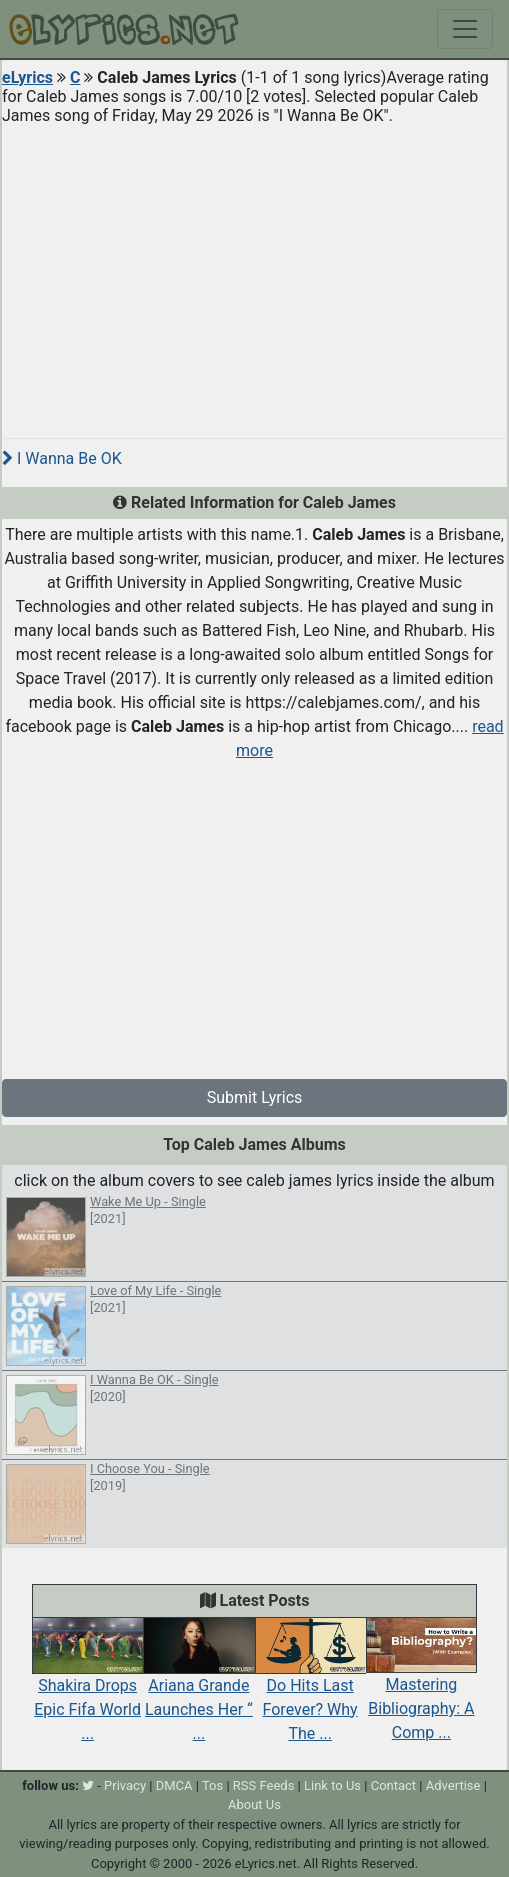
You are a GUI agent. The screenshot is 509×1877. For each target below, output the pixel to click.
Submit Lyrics (255, 1097)
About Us (254, 1804)
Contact (393, 1785)
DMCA (174, 1785)
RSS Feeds (264, 1785)
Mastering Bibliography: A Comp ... (421, 1688)
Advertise (453, 1785)
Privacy (125, 1785)
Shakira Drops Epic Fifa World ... (87, 1688)
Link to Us (332, 1785)
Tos (212, 1785)
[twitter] (88, 1785)
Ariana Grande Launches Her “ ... (198, 1688)
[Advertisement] (254, 274)
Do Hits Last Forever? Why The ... (310, 1688)
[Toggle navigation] (465, 29)
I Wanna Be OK (62, 458)
